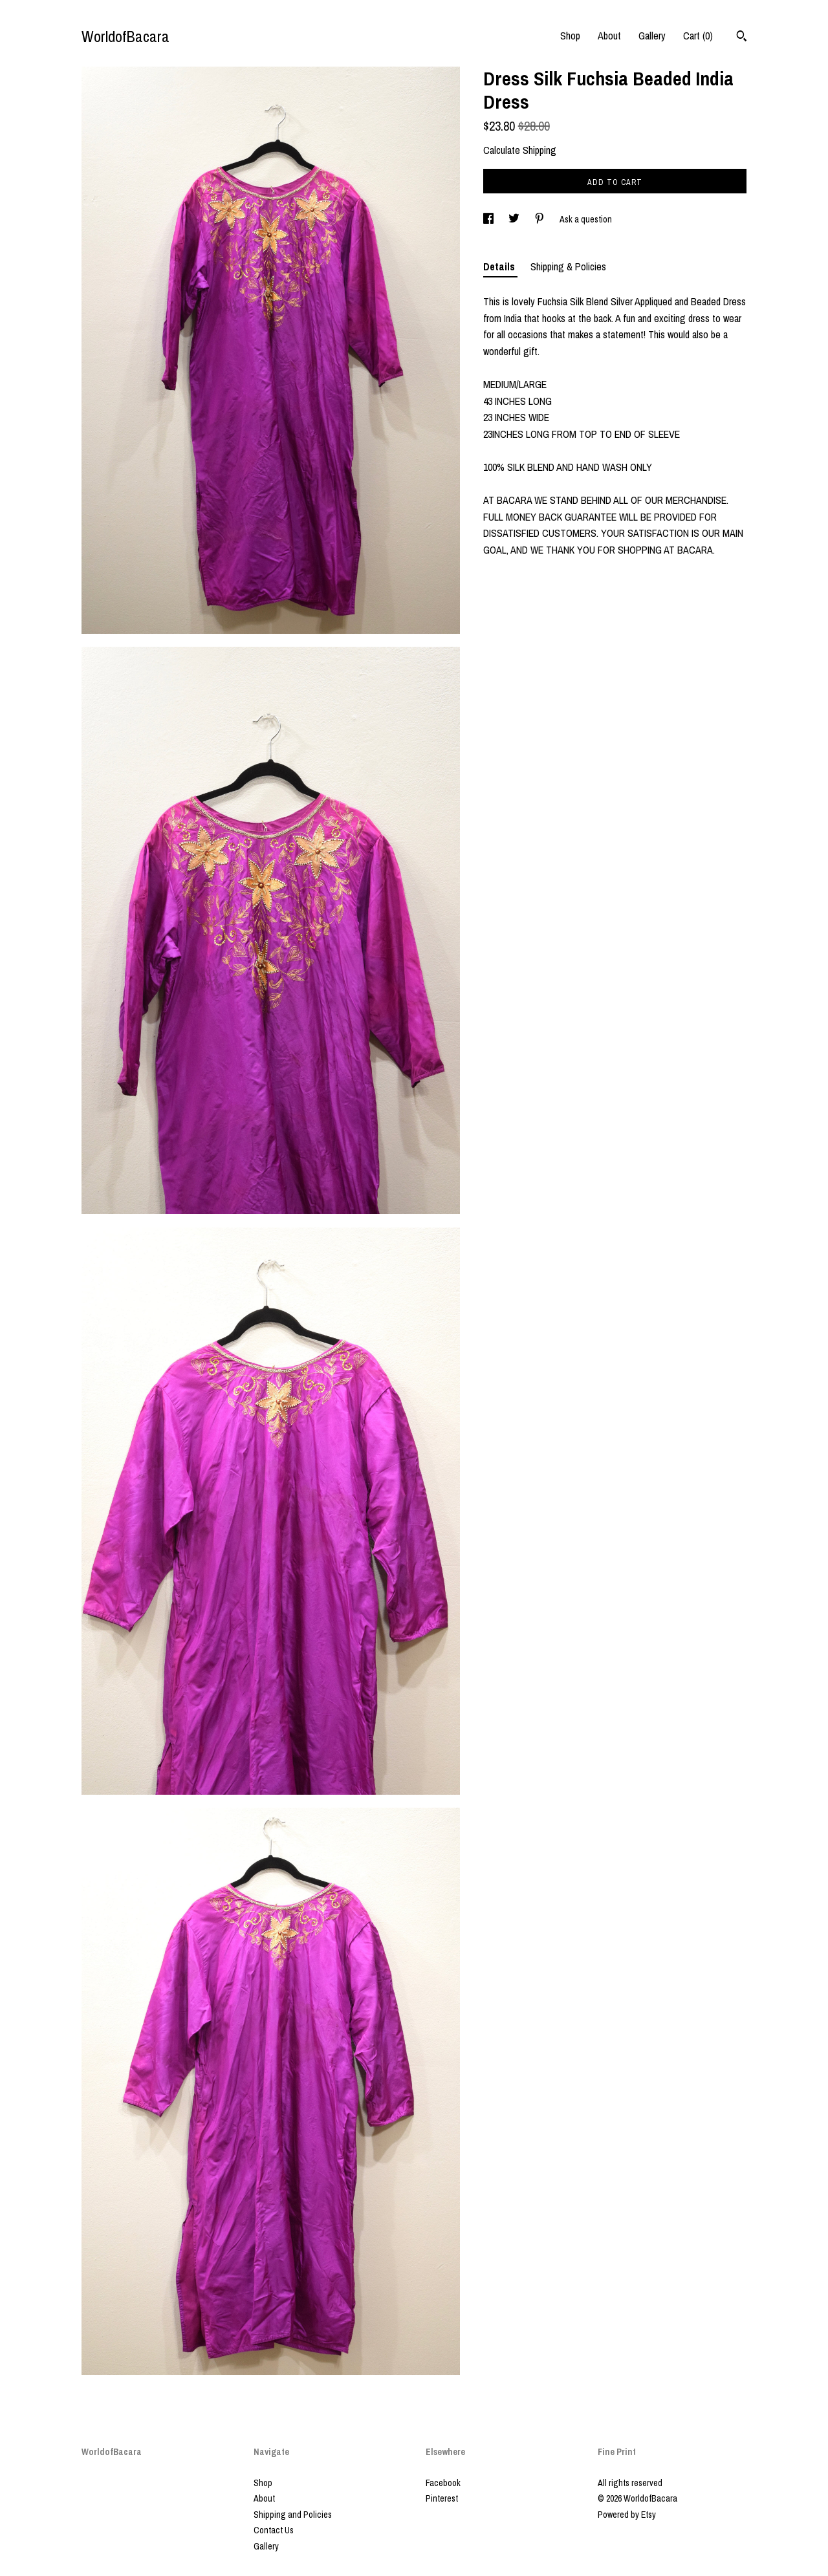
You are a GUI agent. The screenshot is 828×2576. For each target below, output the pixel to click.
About (609, 35)
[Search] (741, 37)
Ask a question (586, 219)
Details (500, 266)
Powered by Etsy (627, 2514)
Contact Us (274, 2530)
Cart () (698, 35)
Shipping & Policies (568, 266)
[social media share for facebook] (489, 219)
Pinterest (442, 2498)
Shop (570, 35)
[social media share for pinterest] (540, 219)
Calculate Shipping (519, 150)
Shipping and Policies (293, 2514)
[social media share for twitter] (514, 219)
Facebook (443, 2483)
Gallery (652, 35)
